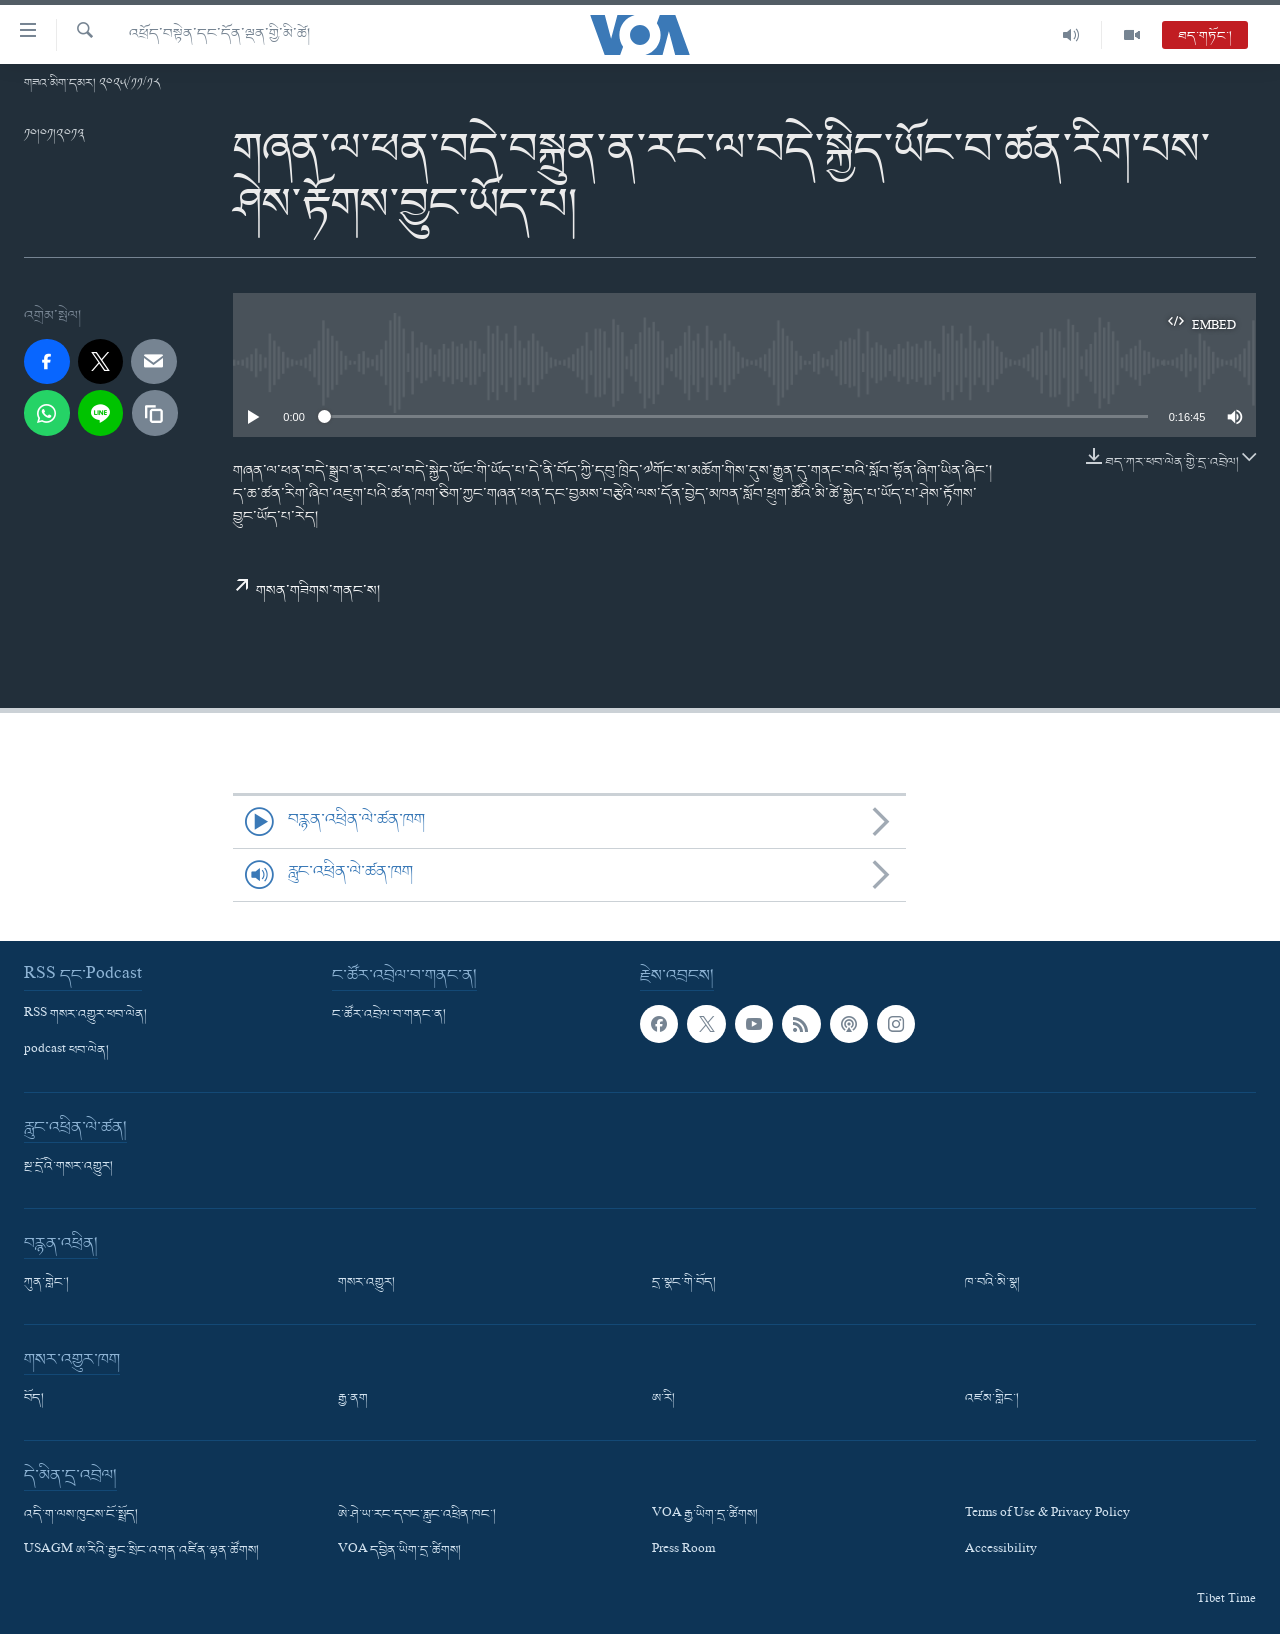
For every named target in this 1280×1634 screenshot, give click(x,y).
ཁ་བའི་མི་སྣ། (992, 1283)
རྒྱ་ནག (353, 1399)
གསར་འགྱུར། (366, 1283)
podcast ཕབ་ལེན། (66, 1051)
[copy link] (155, 413)
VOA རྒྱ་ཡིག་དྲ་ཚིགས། (705, 1515)
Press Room (683, 1551)
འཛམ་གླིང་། (992, 1399)
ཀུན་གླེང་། (46, 1283)
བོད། (34, 1399)
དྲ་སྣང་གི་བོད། (684, 1283)
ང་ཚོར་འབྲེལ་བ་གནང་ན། (389, 1015)
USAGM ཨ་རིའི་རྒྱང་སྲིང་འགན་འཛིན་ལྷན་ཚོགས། (141, 1551)
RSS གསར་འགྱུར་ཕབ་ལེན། (85, 1015)
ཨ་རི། (663, 1399)
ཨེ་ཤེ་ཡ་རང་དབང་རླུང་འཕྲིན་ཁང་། (417, 1515)
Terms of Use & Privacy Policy (1047, 1515)
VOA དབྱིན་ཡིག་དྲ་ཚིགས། (399, 1551)
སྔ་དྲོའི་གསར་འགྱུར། (68, 1167)
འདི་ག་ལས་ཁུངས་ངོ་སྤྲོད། (81, 1515)
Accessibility (1001, 1551)
